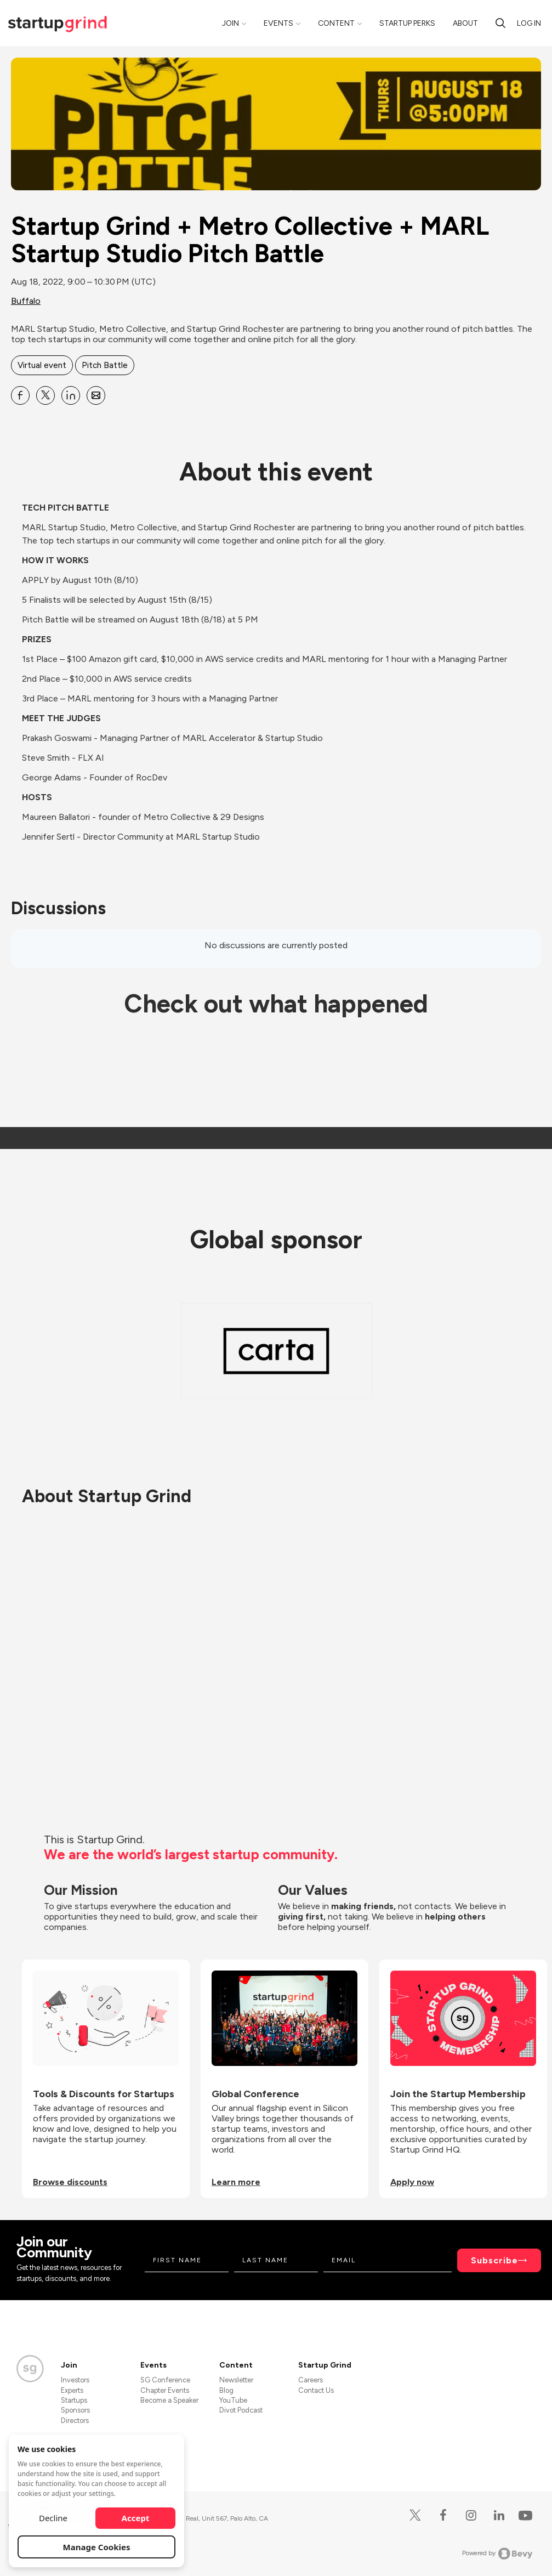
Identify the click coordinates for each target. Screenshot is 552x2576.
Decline (53, 2517)
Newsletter (236, 2380)
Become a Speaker (169, 2400)
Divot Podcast (241, 2410)
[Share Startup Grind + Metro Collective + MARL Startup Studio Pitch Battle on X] (45, 395)
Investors (75, 2380)
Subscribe (494, 2260)
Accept (136, 2517)
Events (278, 23)
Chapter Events (164, 2390)
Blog (226, 2390)
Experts (72, 2390)
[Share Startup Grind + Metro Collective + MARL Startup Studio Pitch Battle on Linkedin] (70, 395)
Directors (75, 2420)
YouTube (233, 2400)
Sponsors (75, 2410)
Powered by (497, 2553)
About (465, 23)
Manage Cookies (96, 2546)
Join (230, 23)
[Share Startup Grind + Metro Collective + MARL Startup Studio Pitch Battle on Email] (96, 395)
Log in (529, 23)
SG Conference (165, 2380)
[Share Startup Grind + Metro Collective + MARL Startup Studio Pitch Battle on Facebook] (20, 395)
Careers (310, 2380)
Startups (74, 2400)
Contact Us (316, 2390)
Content (336, 23)
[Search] (500, 23)
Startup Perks (407, 23)
